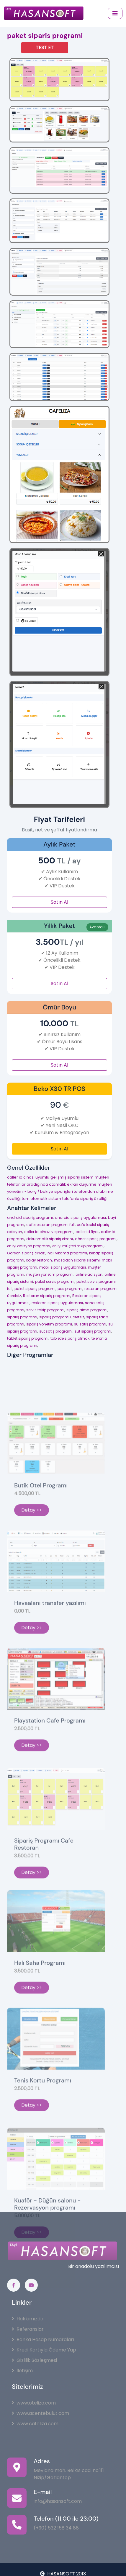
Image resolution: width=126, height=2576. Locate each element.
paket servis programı (54, 1281)
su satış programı (90, 1324)
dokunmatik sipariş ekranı (49, 1238)
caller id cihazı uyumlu (28, 1177)
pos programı (70, 1288)
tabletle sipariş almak (69, 1338)
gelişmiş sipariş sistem (72, 1177)
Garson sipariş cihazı (26, 1253)
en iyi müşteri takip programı (78, 1245)
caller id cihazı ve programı (48, 1231)
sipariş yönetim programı (49, 1324)
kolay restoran (39, 1260)
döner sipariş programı (96, 1238)
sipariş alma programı (86, 1309)
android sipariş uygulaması (80, 1217)
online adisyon (89, 1274)
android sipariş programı (30, 1217)
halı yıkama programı (67, 1253)
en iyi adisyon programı (28, 1245)
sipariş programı (22, 1317)
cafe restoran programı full (50, 1224)
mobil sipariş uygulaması (62, 1267)
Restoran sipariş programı (46, 1295)
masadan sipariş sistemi (77, 1260)
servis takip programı (45, 1309)
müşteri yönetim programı (49, 1274)
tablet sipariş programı (27, 1338)
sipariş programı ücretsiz (61, 1317)
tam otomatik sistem (41, 1198)
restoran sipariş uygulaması (57, 1302)
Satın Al (59, 902)
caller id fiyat (87, 1231)
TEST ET (45, 47)
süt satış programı (56, 1331)
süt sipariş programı (93, 1331)
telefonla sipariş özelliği (84, 1198)
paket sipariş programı (34, 1288)
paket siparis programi (45, 35)
